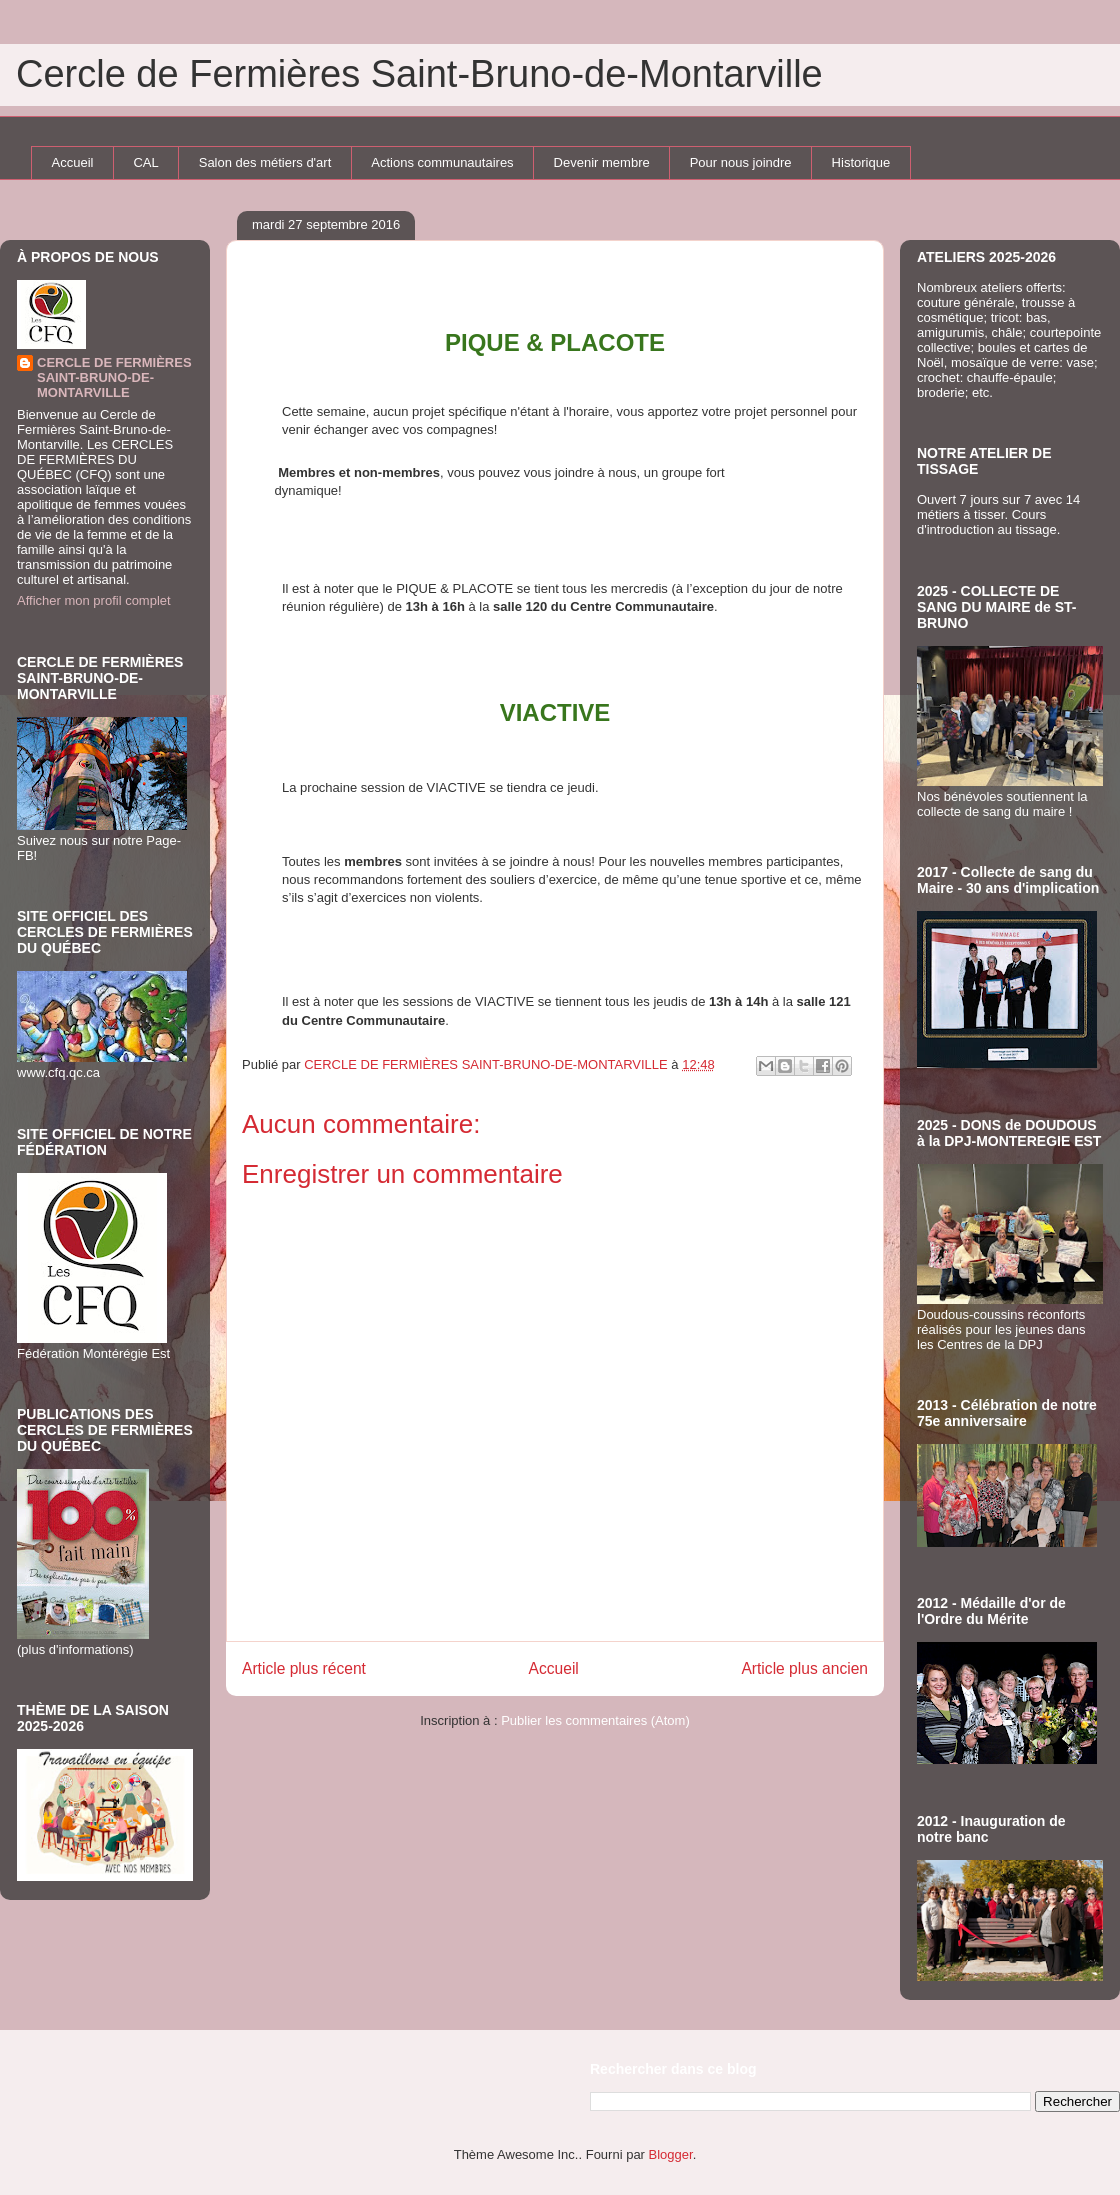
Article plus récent (304, 1668)
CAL (145, 162)
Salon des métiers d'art (265, 162)
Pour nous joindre (741, 162)
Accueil (73, 162)
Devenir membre (602, 162)
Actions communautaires (442, 162)
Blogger (671, 2154)
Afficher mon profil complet (94, 600)
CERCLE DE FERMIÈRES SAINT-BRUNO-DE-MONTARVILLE (114, 377)
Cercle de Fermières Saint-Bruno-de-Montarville (419, 74)
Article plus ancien (804, 1668)
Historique (861, 162)
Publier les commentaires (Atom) (595, 1720)
